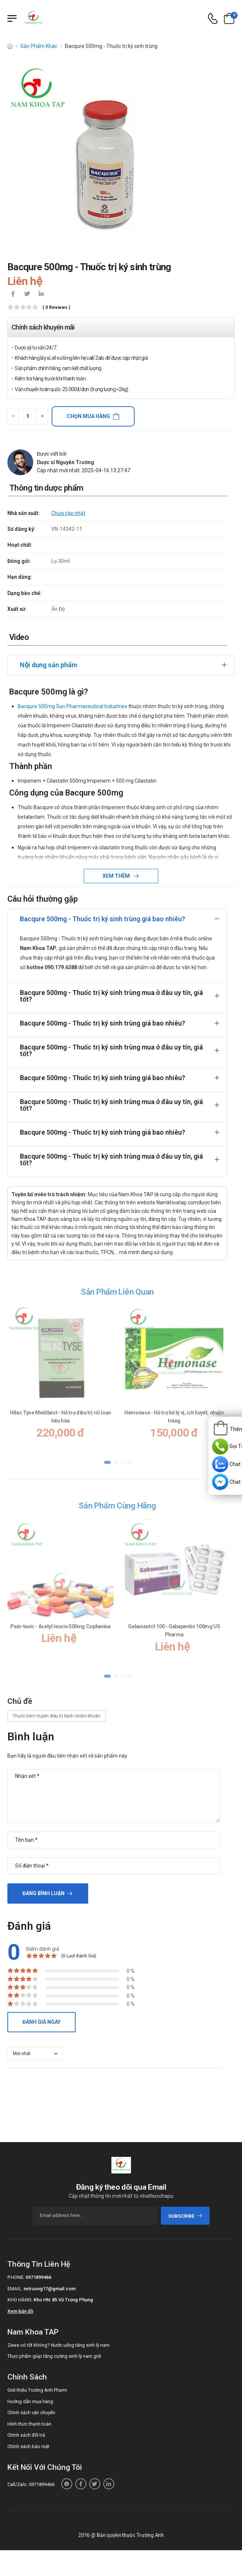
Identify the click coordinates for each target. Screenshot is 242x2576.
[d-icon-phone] (212, 18)
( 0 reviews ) (56, 307)
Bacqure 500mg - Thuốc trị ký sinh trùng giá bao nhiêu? (102, 919)
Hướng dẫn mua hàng (30, 2401)
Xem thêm (117, 876)
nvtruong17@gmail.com (50, 2288)
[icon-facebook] (12, 294)
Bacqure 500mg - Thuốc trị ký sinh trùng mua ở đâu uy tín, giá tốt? (111, 996)
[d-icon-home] (10, 46)
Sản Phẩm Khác (38, 46)
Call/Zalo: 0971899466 (31, 2484)
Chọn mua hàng (88, 416)
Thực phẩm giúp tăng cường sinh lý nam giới (54, 2356)
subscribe (185, 2216)
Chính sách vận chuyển (31, 2412)
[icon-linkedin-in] (40, 294)
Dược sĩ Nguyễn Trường (65, 462)
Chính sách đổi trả (26, 2435)
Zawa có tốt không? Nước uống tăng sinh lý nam (58, 2345)
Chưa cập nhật (68, 513)
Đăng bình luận (44, 1893)
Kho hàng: (19, 2299)
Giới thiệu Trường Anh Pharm (37, 2390)
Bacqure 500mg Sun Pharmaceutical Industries (72, 706)
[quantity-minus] (13, 416)
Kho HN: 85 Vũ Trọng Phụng (63, 2299)
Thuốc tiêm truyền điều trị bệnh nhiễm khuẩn (56, 1716)
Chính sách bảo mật (28, 2446)
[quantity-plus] (42, 416)
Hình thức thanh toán (29, 2424)
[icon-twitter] (26, 294)
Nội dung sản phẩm (48, 665)
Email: (15, 2288)
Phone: (15, 2277)
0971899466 (38, 2277)
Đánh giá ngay (41, 2022)
